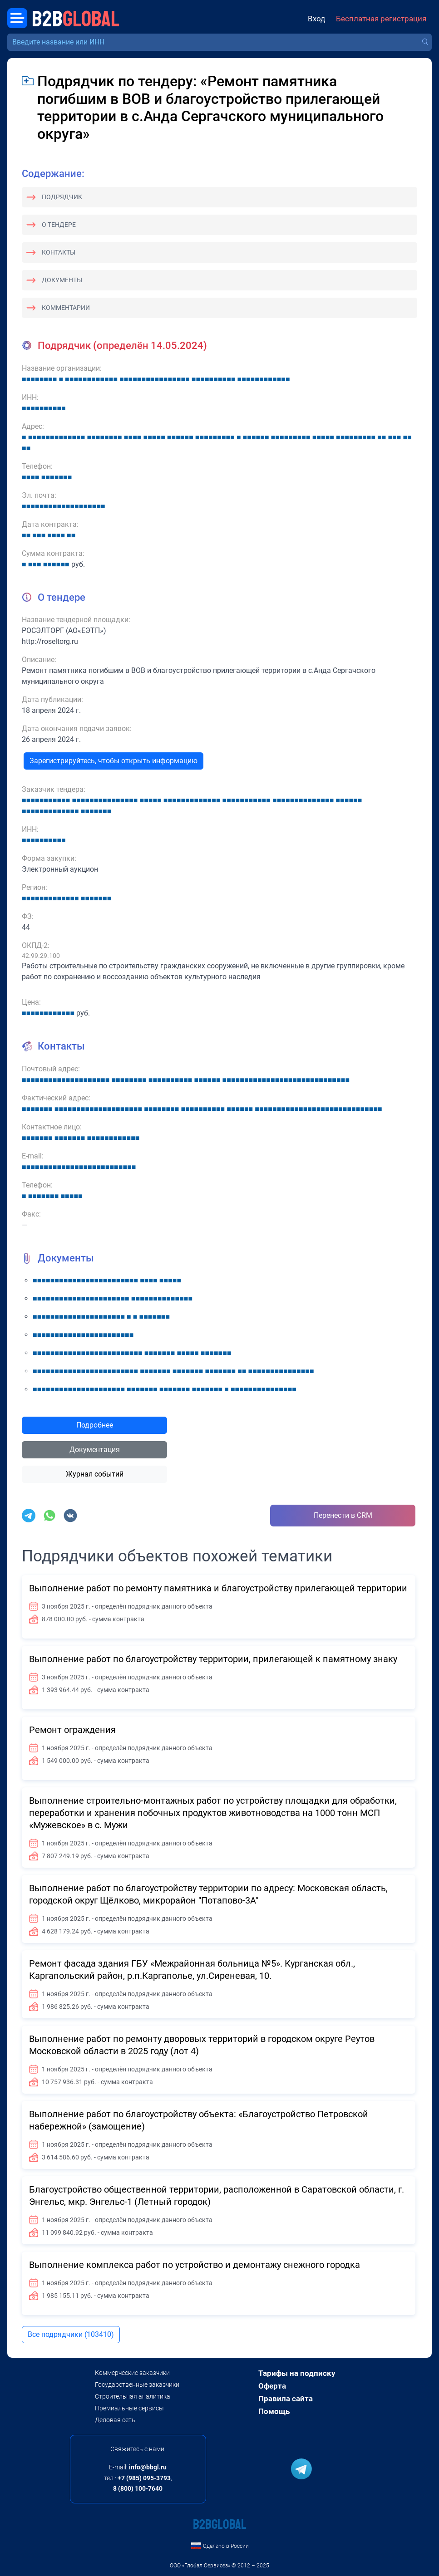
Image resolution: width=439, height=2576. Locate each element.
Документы (62, 280)
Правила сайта (285, 2398)
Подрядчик (62, 197)
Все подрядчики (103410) (71, 2334)
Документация (94, 1449)
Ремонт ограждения (72, 1729)
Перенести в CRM (343, 1515)
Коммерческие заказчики (132, 2372)
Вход (316, 19)
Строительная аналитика (132, 2396)
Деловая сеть (115, 2420)
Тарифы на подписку (296, 2373)
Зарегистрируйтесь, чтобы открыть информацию (113, 760)
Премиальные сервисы (129, 2408)
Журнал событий (94, 1474)
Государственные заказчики (137, 2384)
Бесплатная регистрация (381, 19)
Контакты (58, 252)
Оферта (272, 2385)
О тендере (59, 224)
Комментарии (66, 307)
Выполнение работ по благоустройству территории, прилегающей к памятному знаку (213, 1659)
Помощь (274, 2411)
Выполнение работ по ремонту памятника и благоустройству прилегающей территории (218, 1588)
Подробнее (94, 1425)
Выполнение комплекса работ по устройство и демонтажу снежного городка (194, 2264)
